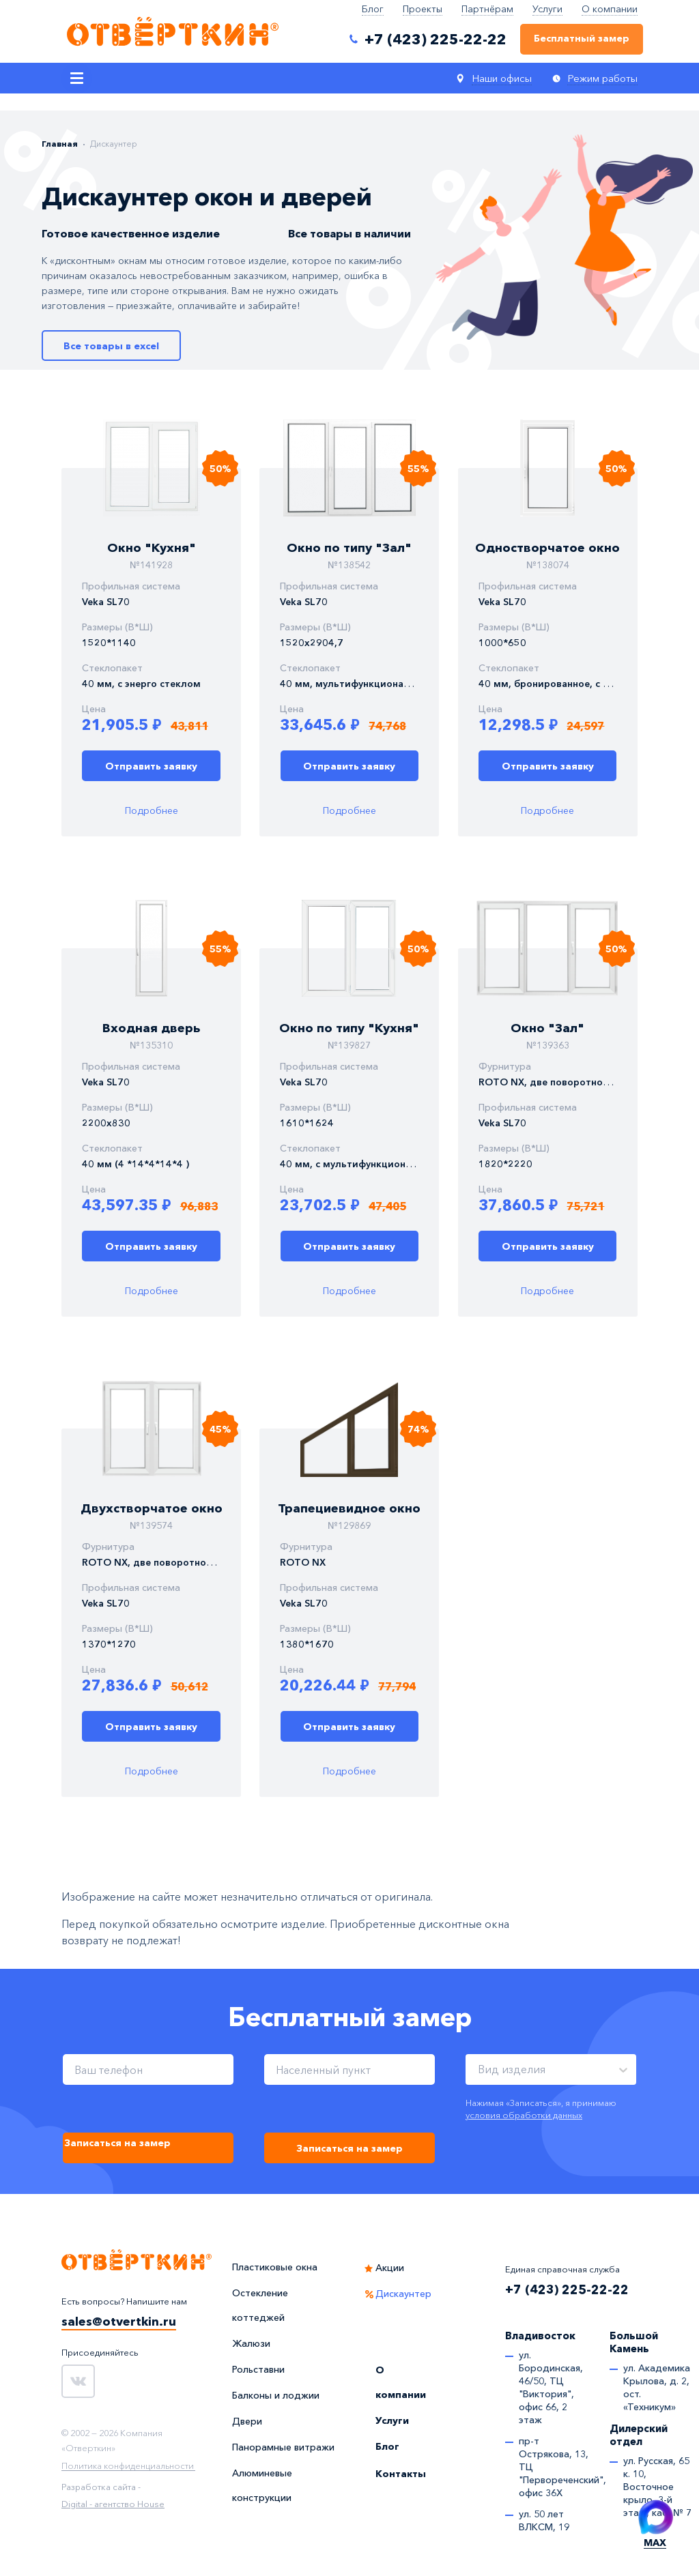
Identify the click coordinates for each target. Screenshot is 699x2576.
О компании (610, 9)
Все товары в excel (111, 346)
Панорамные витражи (283, 2447)
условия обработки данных (524, 2114)
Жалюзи (251, 2343)
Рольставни (258, 2369)
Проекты (422, 9)
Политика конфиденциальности (127, 2466)
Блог (373, 9)
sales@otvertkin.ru (118, 2321)
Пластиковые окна (274, 2267)
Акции (389, 2268)
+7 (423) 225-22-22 (567, 2289)
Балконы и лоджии (275, 2395)
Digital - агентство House (113, 2503)
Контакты (400, 2474)
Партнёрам (487, 9)
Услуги (547, 9)
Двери (247, 2421)
